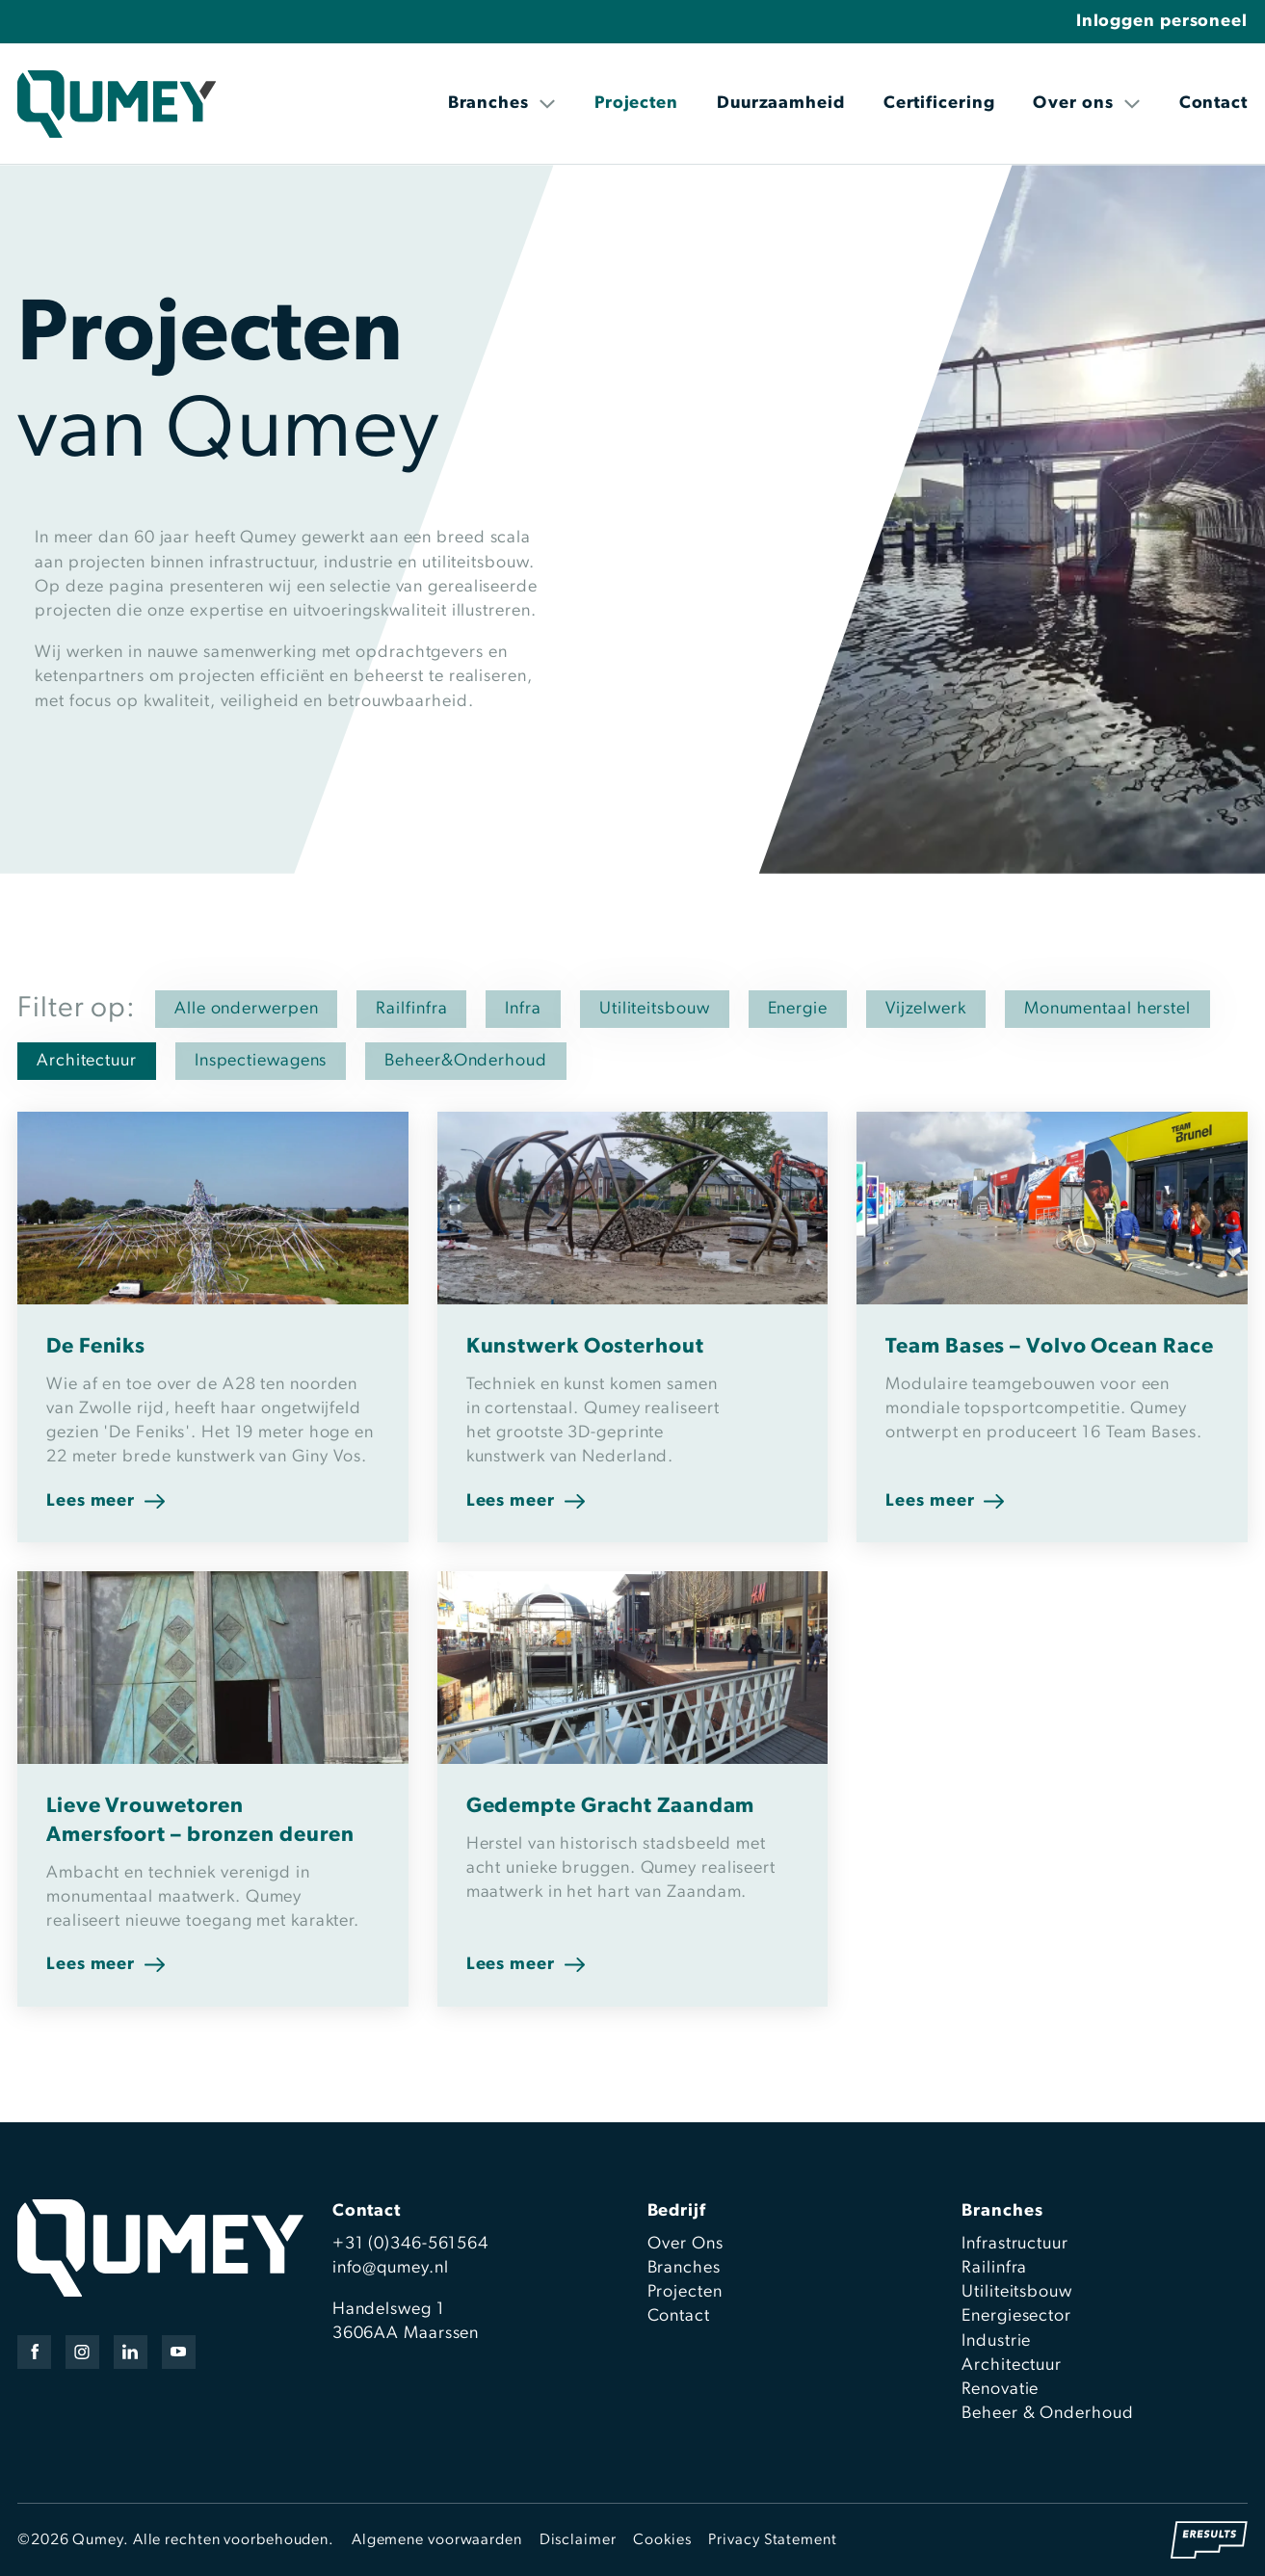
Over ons (1086, 103)
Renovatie (1000, 2389)
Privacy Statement (772, 2540)
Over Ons (685, 2244)
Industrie (996, 2341)
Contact (1213, 103)
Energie (798, 1009)
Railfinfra (411, 1009)
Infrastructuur (1015, 2244)
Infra (523, 1009)
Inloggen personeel (1162, 22)
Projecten (636, 103)
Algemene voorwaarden (437, 2540)
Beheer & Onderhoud (1047, 2414)
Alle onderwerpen (246, 1009)
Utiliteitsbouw (654, 1009)
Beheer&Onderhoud (465, 1061)
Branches (502, 103)
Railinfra (994, 2268)
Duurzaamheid (781, 103)
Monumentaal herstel (1107, 1009)
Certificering (939, 103)
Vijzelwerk (925, 1009)
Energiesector (1016, 2316)
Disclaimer (578, 2540)
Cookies (662, 2540)
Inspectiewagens (261, 1061)
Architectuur (87, 1061)
